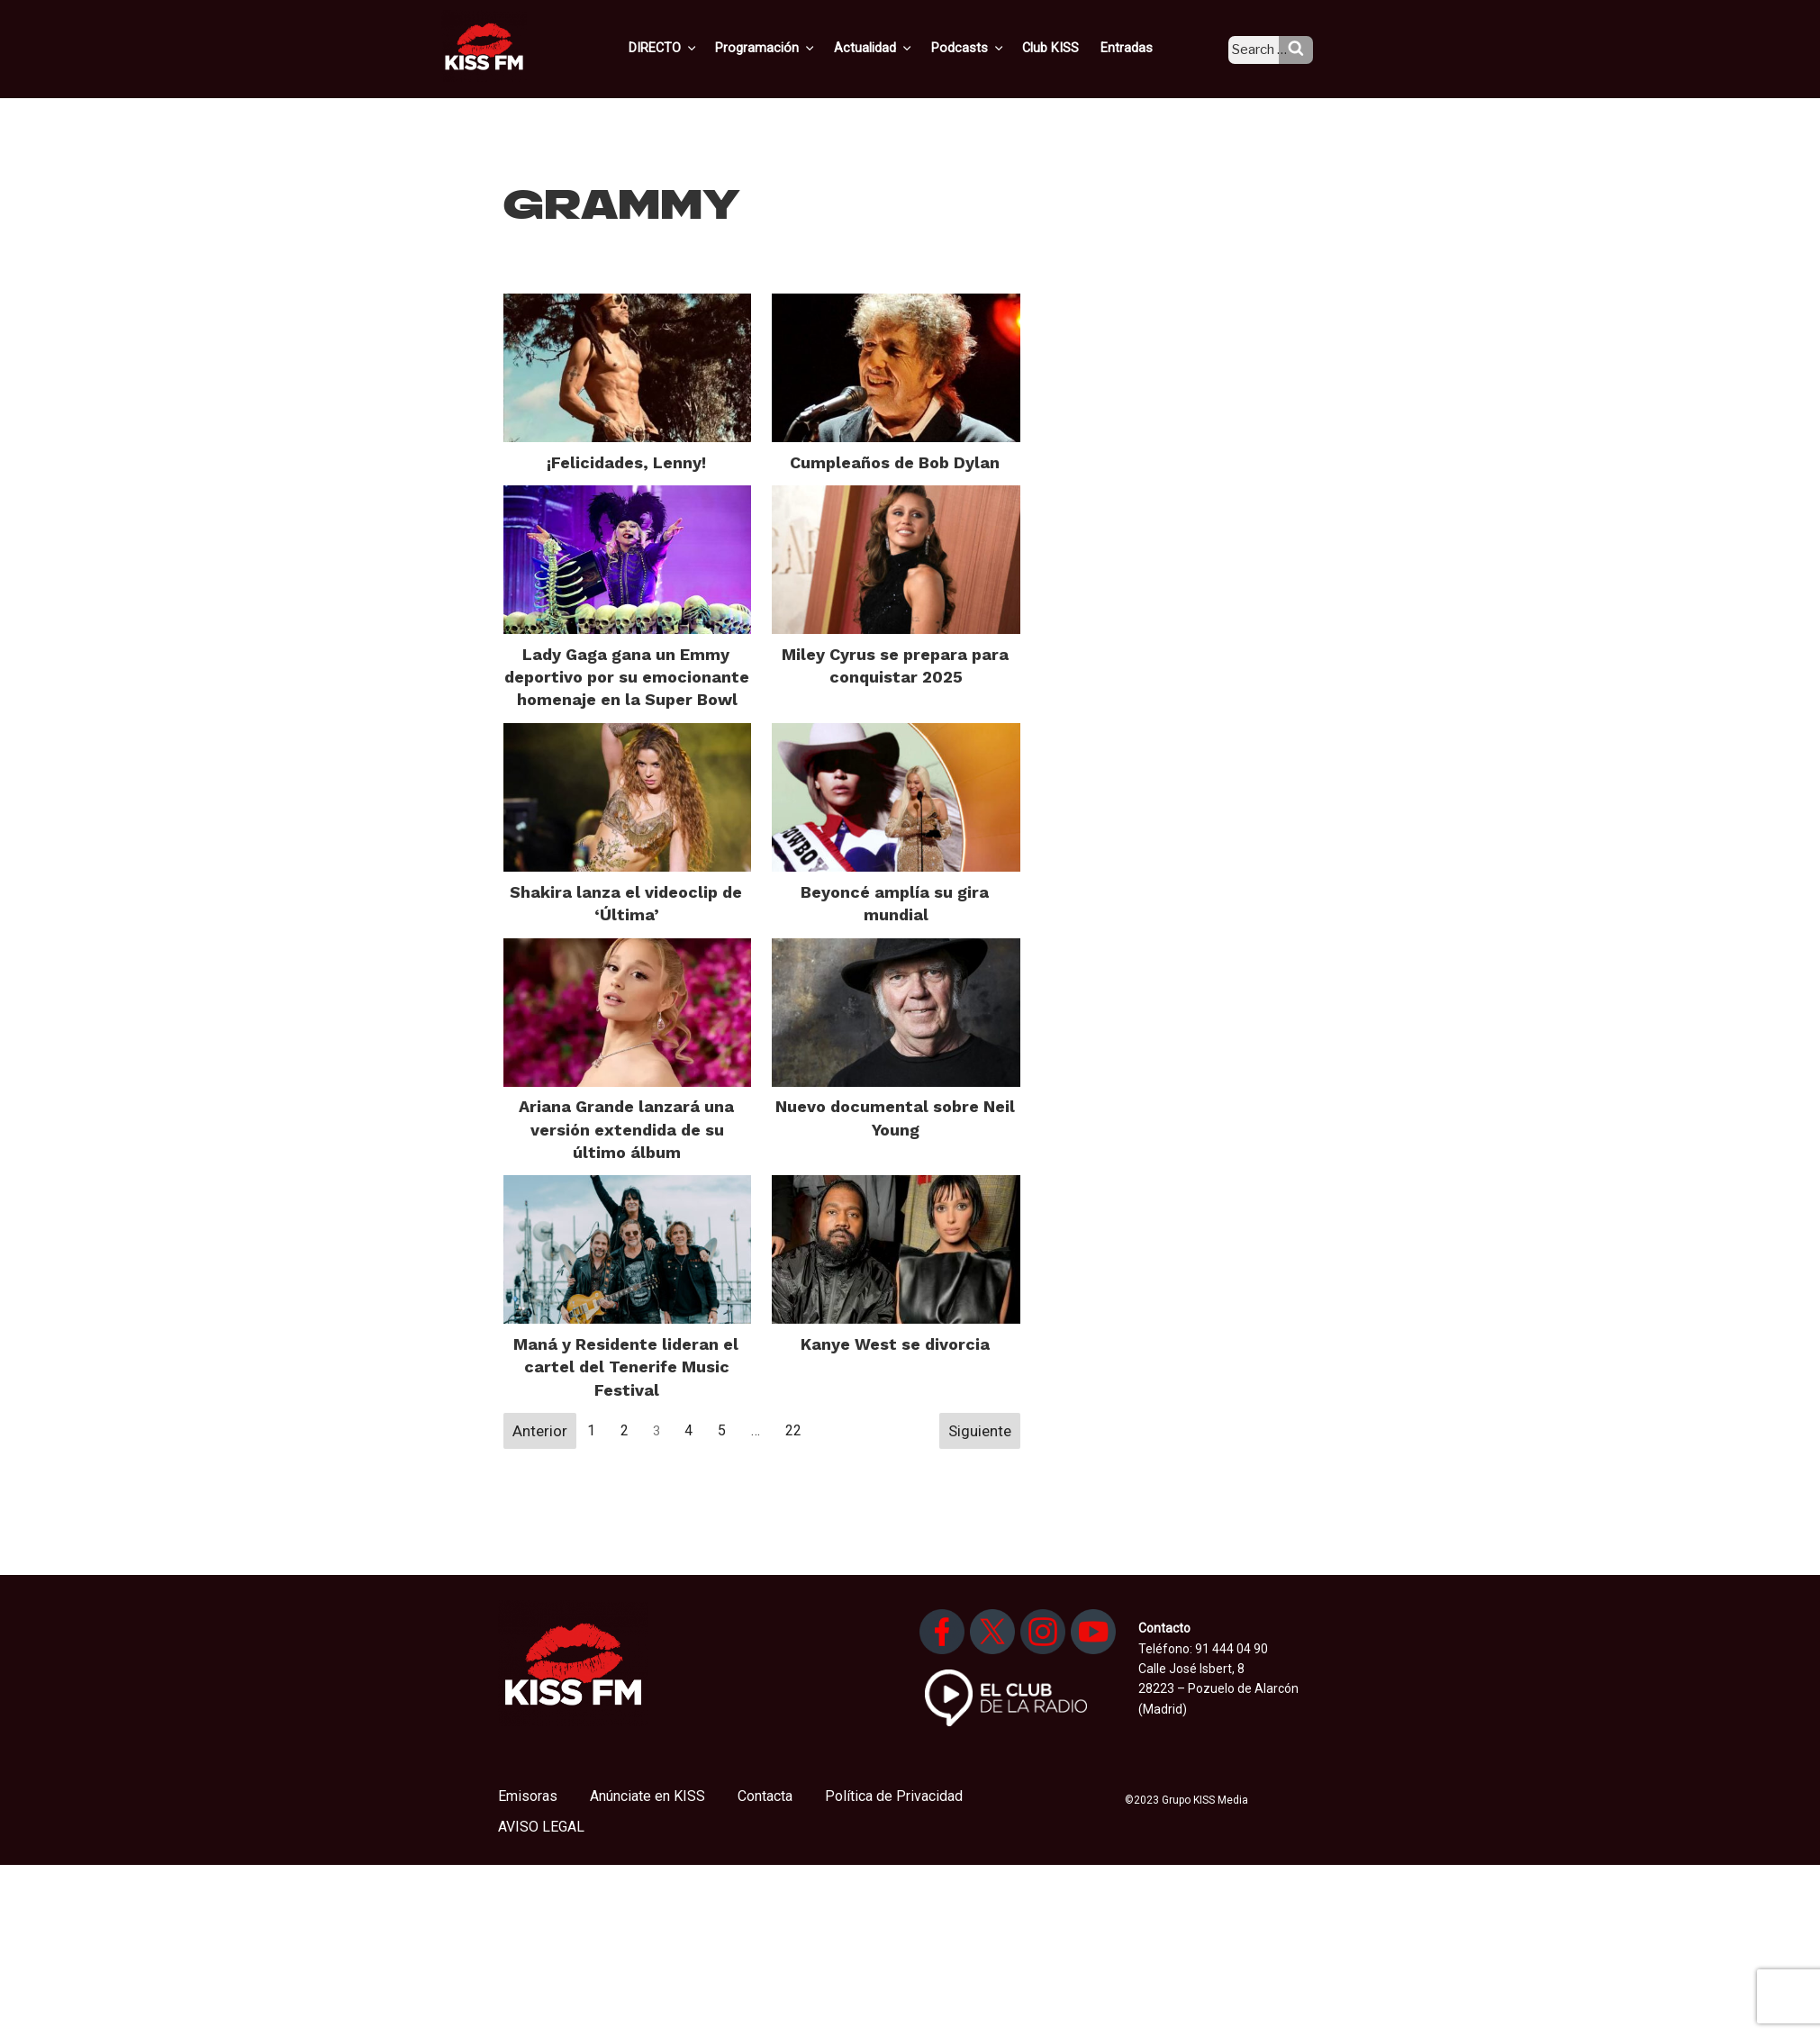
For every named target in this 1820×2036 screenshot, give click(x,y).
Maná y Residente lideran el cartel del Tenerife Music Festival (625, 1366)
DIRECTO (693, 48)
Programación (793, 48)
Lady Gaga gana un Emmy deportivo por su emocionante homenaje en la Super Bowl (626, 677)
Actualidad (897, 48)
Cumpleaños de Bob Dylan (895, 462)
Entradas (1139, 48)
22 (793, 1430)
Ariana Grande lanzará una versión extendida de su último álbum (626, 1129)
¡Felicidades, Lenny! (626, 462)
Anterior (539, 1431)
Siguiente (979, 1431)
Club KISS (1066, 48)
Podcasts (988, 48)
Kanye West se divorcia (895, 1344)
